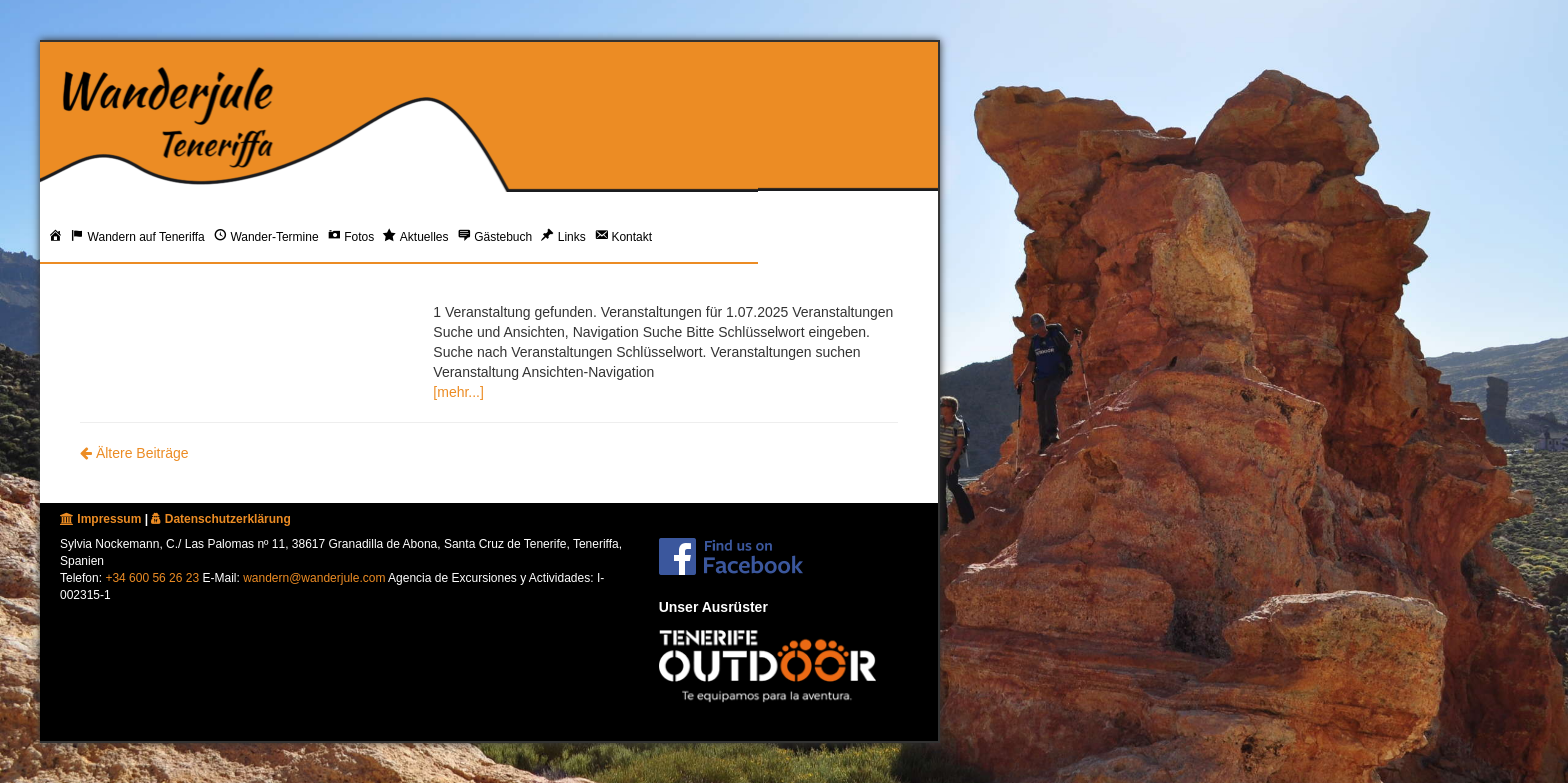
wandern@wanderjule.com (314, 578)
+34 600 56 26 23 (152, 578)
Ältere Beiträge (134, 453)
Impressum (100, 519)
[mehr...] (458, 392)
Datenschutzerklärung (220, 519)
